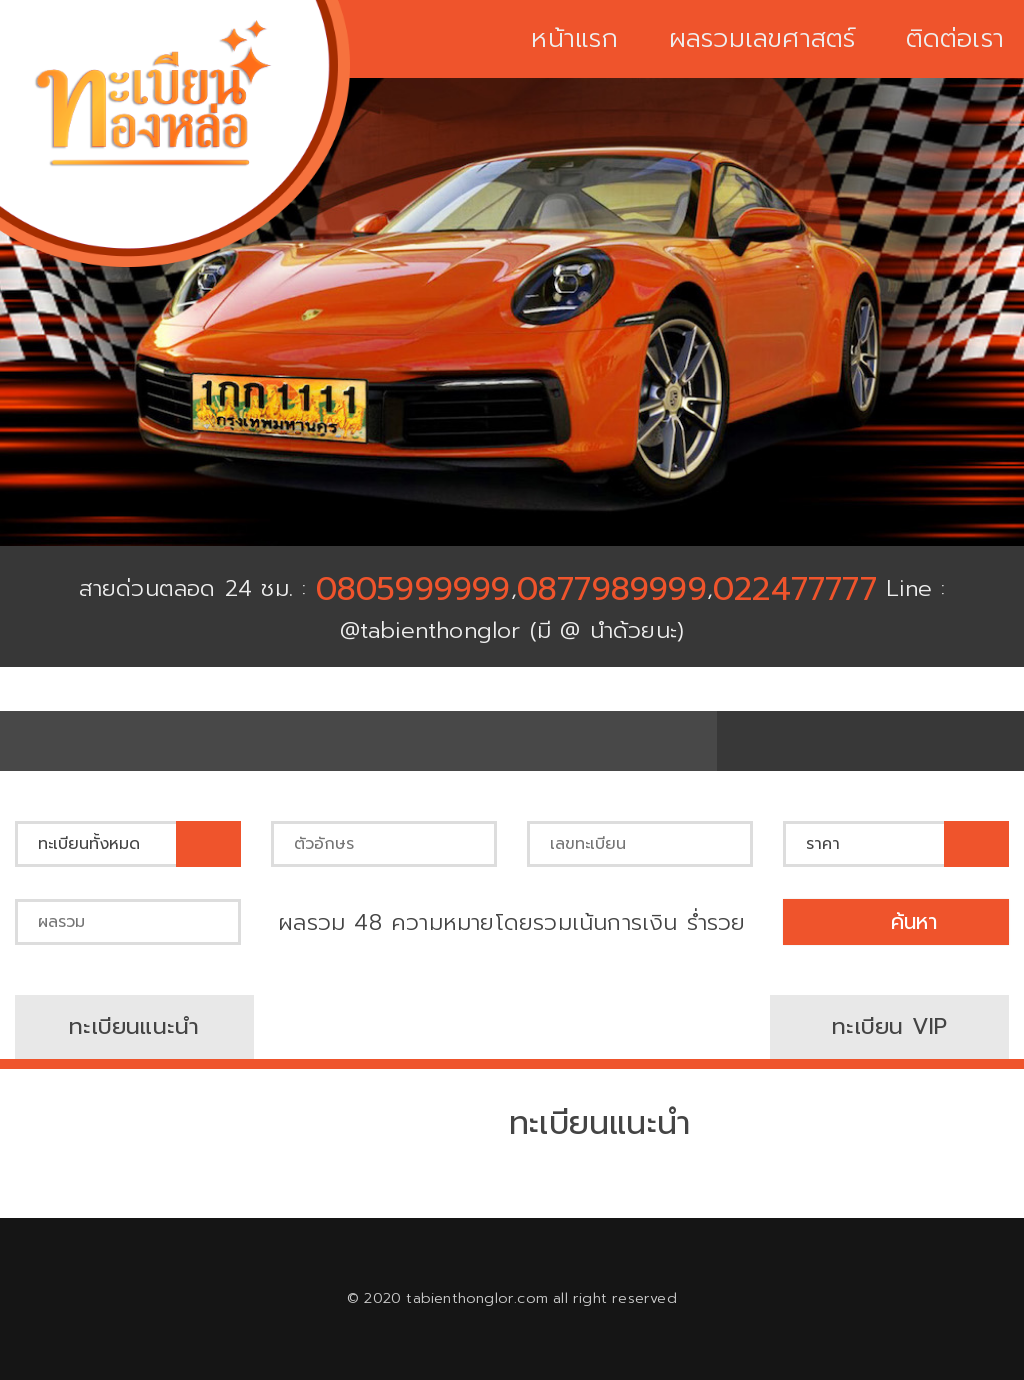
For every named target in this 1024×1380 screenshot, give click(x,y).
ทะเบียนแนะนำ (134, 1026)
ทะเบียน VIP (889, 1026)
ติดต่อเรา (955, 39)
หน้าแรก (574, 39)
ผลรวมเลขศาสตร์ (762, 39)
